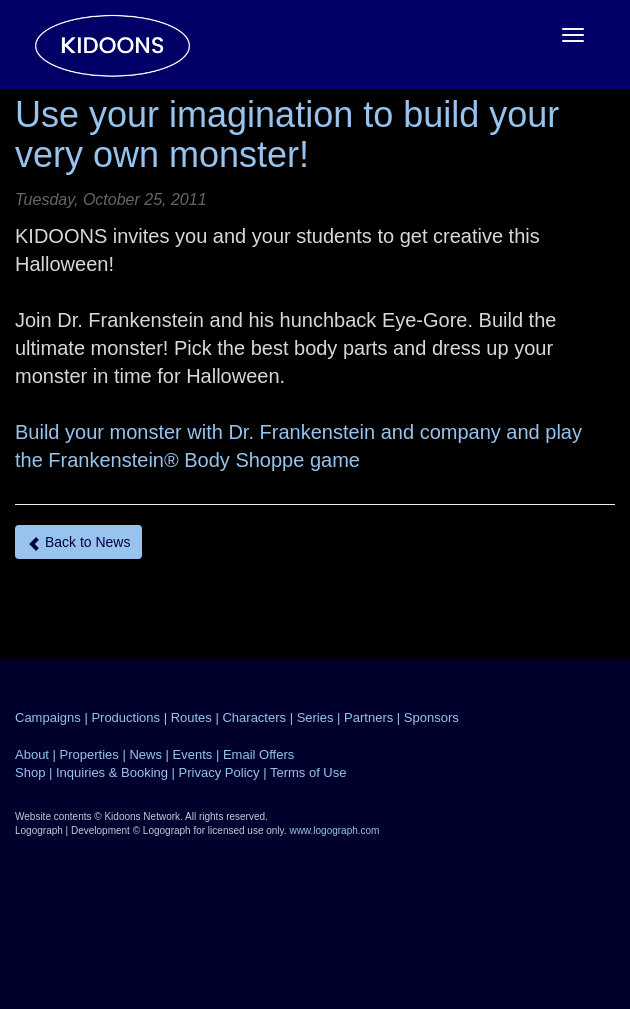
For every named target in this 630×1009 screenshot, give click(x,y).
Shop (30, 772)
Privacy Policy (219, 772)
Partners (368, 717)
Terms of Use (308, 772)
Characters (254, 717)
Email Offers (258, 754)
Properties (89, 754)
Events (193, 754)
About (32, 754)
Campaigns (48, 717)
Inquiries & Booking (112, 772)
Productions (125, 717)
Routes (191, 717)
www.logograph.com (334, 830)
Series (315, 717)
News (145, 754)
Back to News (78, 542)
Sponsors (431, 717)
